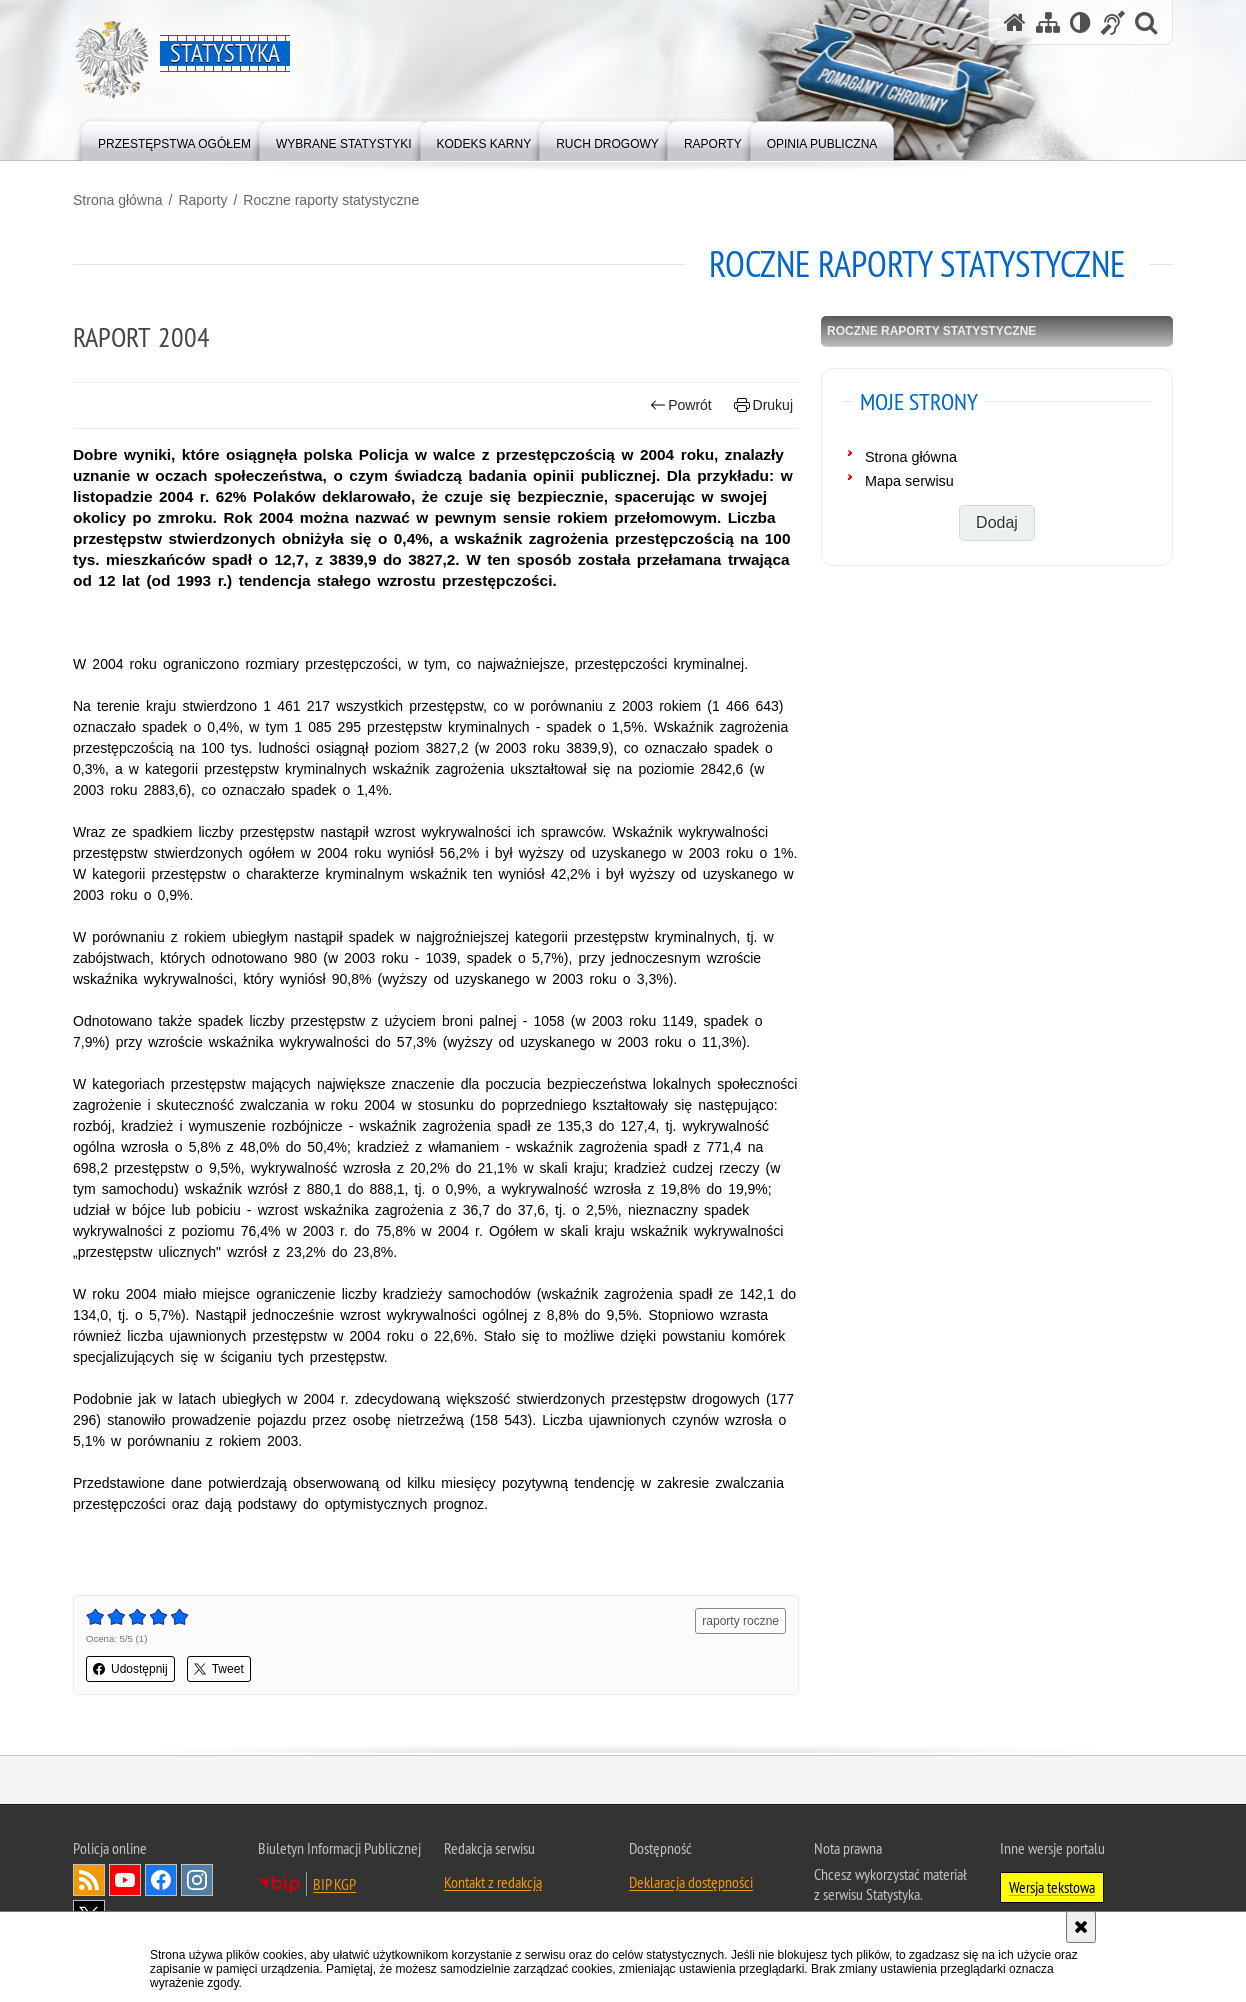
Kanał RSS (89, 1880)
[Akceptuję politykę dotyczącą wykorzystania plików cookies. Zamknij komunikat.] (1081, 1927)
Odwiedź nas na (125, 1880)
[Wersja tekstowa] (1080, 22)
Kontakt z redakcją (493, 1882)
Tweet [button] (219, 1669)
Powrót (681, 405)
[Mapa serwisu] (1048, 22)
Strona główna (118, 200)
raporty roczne (740, 1621)
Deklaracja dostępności (691, 1882)
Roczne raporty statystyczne (331, 200)
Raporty (202, 200)
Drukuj (763, 405)
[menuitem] (174, 139)
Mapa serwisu (909, 481)
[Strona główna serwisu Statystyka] (1015, 22)
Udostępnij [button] (130, 1669)
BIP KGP (334, 1884)
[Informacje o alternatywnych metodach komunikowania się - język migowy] (1113, 22)
